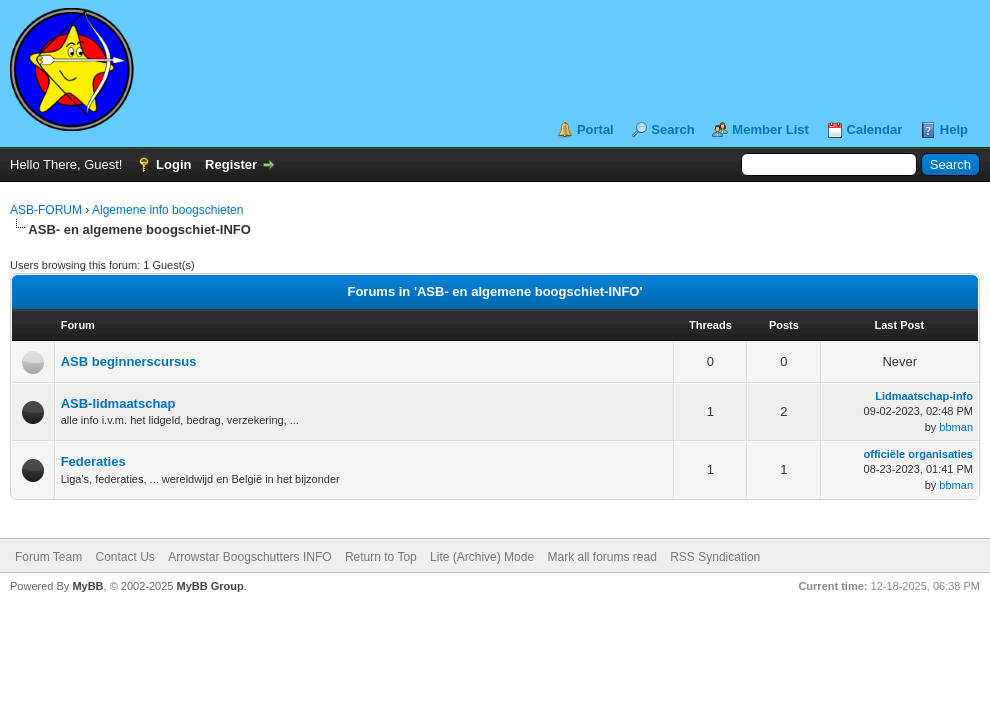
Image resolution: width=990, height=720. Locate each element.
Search (672, 129)
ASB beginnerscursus (129, 361)
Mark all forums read (601, 557)
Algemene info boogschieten (167, 210)
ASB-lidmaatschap (118, 403)
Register (231, 164)
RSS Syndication (715, 557)
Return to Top (381, 557)
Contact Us (124, 557)
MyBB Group (209, 586)
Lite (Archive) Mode (482, 557)
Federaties (93, 461)
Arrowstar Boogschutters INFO (249, 557)
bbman (956, 427)
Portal (595, 129)
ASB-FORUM (46, 210)
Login (173, 164)
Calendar (875, 129)
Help (954, 129)
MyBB (87, 586)
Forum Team (48, 557)
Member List (770, 129)
